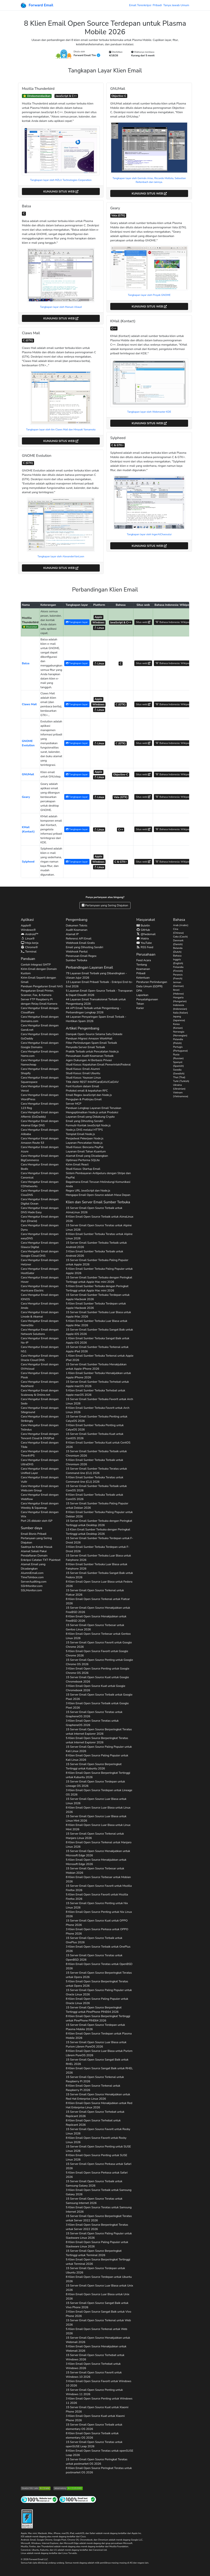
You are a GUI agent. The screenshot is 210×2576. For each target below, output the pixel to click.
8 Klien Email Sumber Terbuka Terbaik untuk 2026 (94, 1497)
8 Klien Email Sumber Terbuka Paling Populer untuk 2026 (99, 1514)
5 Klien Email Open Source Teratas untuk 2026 (99, 2209)
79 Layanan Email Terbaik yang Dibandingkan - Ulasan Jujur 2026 (96, 975)
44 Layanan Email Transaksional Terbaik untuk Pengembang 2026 (96, 1001)
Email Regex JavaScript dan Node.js (89, 1095)
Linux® (28, 939)
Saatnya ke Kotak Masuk (36, 1547)
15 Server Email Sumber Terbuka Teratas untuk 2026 (96, 1471)
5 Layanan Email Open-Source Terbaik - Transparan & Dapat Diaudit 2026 (99, 993)
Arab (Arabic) (180, 925)
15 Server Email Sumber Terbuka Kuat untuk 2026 (94, 1436)
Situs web (143, 622)
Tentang (141, 965)
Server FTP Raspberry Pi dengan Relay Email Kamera (39, 1001)
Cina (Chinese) (178, 931)
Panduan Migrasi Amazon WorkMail (89, 1039)
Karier (140, 1008)
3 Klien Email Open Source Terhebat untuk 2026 (93, 2366)
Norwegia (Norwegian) (180, 1033)
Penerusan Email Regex (81, 956)
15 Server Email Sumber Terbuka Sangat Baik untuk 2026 (99, 1332)
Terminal (28, 952)
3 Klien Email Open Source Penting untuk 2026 (97, 1671)
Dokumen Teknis (76, 926)
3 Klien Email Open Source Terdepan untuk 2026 (99, 1792)
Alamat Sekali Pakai (34, 1551)
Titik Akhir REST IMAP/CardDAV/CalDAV (92, 1082)
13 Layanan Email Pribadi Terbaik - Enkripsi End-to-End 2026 (99, 984)
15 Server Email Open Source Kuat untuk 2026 (97, 1679)
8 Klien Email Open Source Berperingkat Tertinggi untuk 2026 (98, 1775)
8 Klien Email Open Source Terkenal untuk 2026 (98, 1601)
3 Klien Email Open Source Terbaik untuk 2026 (97, 1705)
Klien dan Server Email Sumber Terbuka (98, 1202)
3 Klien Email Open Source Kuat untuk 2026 (95, 1688)
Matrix (142, 939)
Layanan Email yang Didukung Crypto (90, 1117)
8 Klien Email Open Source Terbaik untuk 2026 (99, 1219)
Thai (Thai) (179, 1077)
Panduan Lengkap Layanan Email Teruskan (93, 1108)
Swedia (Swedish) (178, 1071)
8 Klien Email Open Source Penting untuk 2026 (99, 1914)
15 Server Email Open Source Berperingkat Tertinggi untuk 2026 (94, 1766)
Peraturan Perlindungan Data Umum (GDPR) (151, 984)
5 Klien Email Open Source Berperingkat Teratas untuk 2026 (97, 1740)
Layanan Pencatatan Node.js (84, 1143)
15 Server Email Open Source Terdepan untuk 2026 (95, 1784)
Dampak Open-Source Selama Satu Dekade (94, 1034)
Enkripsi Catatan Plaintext (40, 1560)
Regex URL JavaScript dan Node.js (88, 1191)
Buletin (143, 926)
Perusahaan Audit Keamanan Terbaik (90, 1056)
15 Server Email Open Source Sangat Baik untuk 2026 (97, 2062)
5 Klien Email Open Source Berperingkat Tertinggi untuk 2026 (98, 2262)
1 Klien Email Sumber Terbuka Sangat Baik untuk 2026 (97, 1340)
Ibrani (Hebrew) (178, 991)
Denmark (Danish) (178, 942)
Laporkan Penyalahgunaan (147, 997)
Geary (26, 797)
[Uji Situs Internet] (39, 2499)
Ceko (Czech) (180, 936)
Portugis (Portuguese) (180, 1048)
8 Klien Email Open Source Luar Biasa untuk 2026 (99, 1584)
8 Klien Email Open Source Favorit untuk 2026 (96, 2140)
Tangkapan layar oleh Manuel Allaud (61, 307)
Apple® (26, 926)
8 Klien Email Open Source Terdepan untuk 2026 (99, 2036)
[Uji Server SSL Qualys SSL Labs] (36, 2488)
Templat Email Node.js (80, 1134)
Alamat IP (72, 934)
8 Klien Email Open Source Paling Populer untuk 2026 (97, 1757)
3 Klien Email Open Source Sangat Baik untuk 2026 (98, 2314)
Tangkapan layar (77, 622)
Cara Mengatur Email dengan (40, 1010)
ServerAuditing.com (34, 1582)
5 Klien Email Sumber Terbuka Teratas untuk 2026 (94, 1479)
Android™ (29, 934)
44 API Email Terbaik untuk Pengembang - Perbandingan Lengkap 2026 (93, 1010)
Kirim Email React (77, 1165)
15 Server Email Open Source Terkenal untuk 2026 (95, 1592)
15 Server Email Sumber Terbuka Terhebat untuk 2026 (97, 1384)
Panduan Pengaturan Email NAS (42, 986)
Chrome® (29, 947)
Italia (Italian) (180, 1012)
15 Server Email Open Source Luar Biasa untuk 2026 (96, 1801)
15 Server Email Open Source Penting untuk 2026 (99, 1662)
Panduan (28, 958)
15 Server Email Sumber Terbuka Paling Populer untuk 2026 (97, 1262)
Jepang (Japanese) (179, 1018)
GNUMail (28, 774)
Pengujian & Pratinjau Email (84, 1099)
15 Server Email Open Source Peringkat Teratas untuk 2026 (96, 2461)
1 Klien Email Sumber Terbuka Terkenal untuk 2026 (99, 1358)
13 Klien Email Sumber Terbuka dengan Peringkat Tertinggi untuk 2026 (98, 1532)
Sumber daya (31, 1528)
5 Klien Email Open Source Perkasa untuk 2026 (97, 2175)
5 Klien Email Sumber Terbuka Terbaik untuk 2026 (94, 1462)
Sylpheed (28, 862)
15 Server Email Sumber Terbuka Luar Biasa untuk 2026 (98, 1314)
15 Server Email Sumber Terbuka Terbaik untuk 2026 (96, 1245)
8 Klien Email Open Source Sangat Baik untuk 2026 (99, 2070)
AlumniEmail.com (32, 1573)
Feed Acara (143, 960)
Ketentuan (143, 978)
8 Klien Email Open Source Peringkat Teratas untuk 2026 (99, 2470)
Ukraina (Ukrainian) (179, 1086)
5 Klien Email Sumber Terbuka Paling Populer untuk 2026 (99, 1271)
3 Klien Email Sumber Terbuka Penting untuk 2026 (95, 1427)
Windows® (28, 930)
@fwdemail (146, 934)
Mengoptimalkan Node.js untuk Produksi (92, 1112)
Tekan (140, 1004)
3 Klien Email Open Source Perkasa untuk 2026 (97, 1931)
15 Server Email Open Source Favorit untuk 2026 (99, 1645)
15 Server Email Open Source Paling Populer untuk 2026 (99, 1749)
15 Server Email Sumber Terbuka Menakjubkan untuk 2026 (96, 1366)
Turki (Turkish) (181, 1081)
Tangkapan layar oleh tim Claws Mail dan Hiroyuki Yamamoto (61, 429)
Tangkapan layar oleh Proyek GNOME (149, 295)
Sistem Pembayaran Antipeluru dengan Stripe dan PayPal (98, 1175)
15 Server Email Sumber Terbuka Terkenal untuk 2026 (97, 1349)
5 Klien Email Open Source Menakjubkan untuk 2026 (96, 1862)
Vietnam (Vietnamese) (180, 1094)
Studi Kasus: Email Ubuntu (83, 1073)
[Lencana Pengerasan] (27, 2518)
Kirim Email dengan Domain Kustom (39, 971)
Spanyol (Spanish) (178, 1064)
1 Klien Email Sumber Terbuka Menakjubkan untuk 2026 (98, 1375)
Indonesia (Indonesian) (180, 1007)
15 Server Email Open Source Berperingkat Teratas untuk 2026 (99, 1731)
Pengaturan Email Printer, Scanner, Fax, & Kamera (37, 993)
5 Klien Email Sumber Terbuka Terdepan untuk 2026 (96, 1306)
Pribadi (157, 5)
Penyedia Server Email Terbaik (85, 1047)
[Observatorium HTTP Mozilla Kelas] (68, 2488)
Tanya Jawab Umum (176, 5)
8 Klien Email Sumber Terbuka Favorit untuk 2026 (97, 1410)
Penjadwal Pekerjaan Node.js (85, 1138)
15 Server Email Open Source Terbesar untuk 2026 (95, 1627)
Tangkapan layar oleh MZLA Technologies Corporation (60, 180)
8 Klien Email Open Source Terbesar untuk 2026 (98, 1636)
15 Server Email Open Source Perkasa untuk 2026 (98, 2166)
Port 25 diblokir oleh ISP (36, 1521)
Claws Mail (29, 704)
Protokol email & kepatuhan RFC (87, 1091)
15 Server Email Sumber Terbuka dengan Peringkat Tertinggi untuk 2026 (99, 1280)
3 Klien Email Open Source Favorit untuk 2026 (98, 2383)
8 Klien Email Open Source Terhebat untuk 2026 (93, 2122)
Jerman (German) (178, 984)
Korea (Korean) (178, 1026)
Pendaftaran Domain (34, 1556)
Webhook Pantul (77, 952)
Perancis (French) (178, 976)
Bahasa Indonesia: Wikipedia (174, 622)
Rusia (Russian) (178, 1056)
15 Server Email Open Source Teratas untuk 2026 (99, 1227)
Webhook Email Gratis (80, 943)
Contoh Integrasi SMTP (36, 965)
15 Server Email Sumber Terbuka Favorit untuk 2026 (99, 1401)
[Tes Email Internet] (77, 2499)
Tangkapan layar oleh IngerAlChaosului (149, 534)
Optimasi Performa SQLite (83, 1160)
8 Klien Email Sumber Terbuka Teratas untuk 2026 (99, 1236)
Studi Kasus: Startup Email (83, 1169)
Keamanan (143, 969)
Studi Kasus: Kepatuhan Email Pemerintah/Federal (98, 1065)
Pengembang (76, 919)
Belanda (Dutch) (177, 950)
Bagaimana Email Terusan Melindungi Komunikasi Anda (98, 1184)
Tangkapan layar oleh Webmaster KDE (149, 412)
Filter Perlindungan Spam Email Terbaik (91, 1043)
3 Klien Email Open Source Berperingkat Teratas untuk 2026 (97, 2227)
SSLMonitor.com (31, 1590)
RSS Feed (144, 947)
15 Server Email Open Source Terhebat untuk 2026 (95, 2114)
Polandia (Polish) (178, 1041)
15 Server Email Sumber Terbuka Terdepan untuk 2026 (98, 1297)
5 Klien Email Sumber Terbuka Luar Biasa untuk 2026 (96, 1323)
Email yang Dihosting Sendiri (84, 947)
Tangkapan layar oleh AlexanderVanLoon (60, 556)
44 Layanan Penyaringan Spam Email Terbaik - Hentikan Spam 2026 (96, 1019)
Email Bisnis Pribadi (33, 1534)
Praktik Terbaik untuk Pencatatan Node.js (92, 1052)
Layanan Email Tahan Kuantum (86, 1151)
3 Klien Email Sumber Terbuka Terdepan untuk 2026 (97, 1549)
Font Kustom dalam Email (82, 1086)
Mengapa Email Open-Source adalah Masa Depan (98, 1195)
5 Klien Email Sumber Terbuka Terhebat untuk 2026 (95, 1392)
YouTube (144, 943)
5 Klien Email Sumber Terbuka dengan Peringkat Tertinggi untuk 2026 (97, 1288)
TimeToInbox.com (32, 1577)
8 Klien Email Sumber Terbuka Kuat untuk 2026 (98, 1445)
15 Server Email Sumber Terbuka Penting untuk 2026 (96, 1419)
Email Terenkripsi (140, 5)
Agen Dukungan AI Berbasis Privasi (89, 1060)
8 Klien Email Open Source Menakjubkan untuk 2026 (96, 1618)
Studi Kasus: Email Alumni (83, 1069)
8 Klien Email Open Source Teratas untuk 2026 (99, 1966)
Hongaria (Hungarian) (180, 999)
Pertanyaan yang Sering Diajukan (105, 905)
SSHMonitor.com (32, 1586)
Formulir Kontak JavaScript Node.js (88, 1125)
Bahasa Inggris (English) (178, 959)
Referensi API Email (78, 939)
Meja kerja (29, 943)
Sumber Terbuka (76, 960)
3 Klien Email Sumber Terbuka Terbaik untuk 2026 (94, 1253)
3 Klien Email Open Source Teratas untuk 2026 (92, 1723)
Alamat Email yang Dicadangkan (33, 1566)
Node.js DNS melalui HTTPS (84, 1130)
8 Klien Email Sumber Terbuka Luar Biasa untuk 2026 (96, 1566)
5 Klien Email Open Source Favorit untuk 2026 (97, 1653)
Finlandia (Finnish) (178, 969)
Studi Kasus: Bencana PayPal (84, 1147)
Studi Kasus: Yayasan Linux (83, 1078)
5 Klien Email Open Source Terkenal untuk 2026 (96, 2331)
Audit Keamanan (76, 930)
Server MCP (73, 1104)
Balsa (25, 663)
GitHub (143, 930)
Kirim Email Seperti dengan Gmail (38, 980)
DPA (139, 991)
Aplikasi (27, 919)
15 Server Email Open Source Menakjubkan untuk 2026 (98, 1610)
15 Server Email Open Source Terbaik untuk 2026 (94, 1210)
